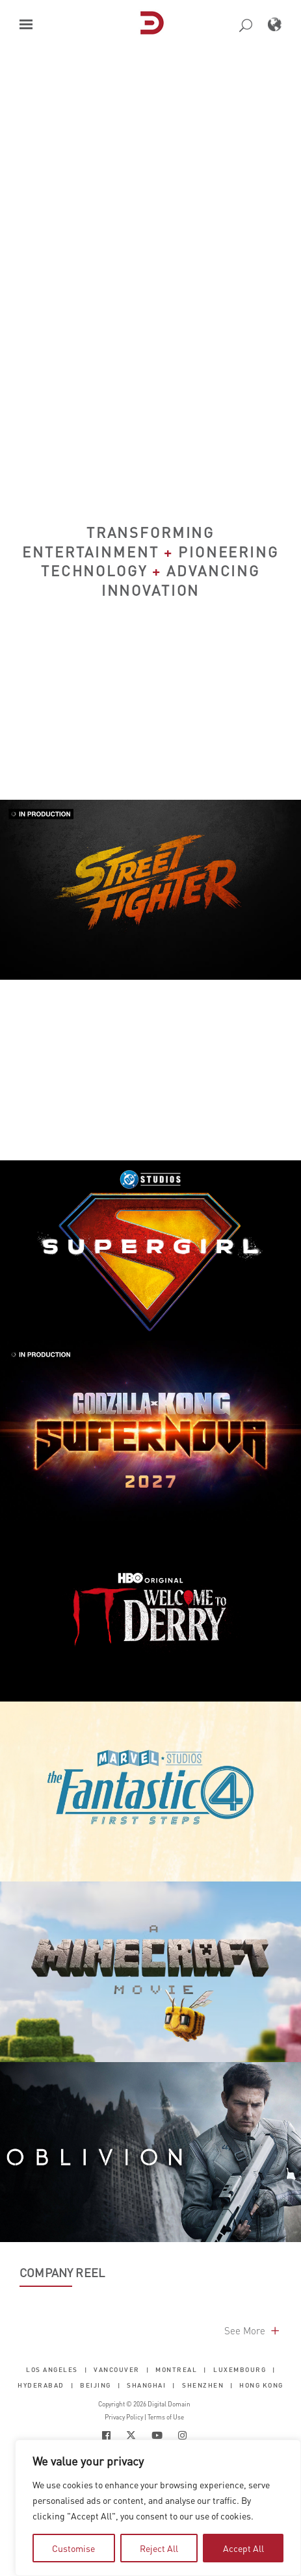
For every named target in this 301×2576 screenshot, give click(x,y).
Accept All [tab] (243, 2548)
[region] (158, 2508)
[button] (26, 24)
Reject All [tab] (159, 2548)
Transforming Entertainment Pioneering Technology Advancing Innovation (150, 561)
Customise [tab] (73, 2548)
